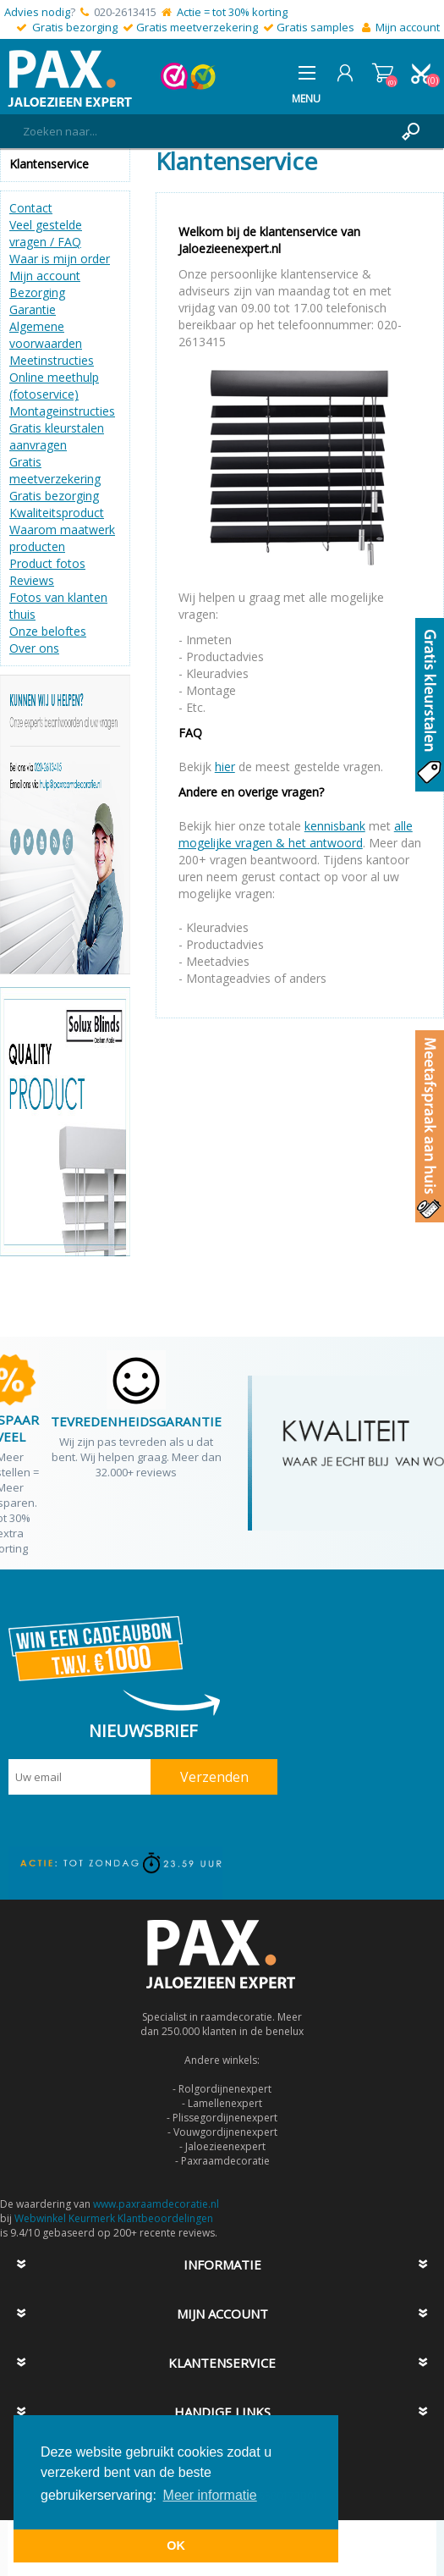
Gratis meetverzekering (197, 27)
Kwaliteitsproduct (56, 513)
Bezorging (37, 292)
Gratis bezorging (75, 27)
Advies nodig (37, 11)
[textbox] (204, 131)
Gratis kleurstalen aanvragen (56, 436)
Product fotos (47, 563)
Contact (30, 208)
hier (225, 766)
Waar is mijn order (59, 259)
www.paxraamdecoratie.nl (156, 2204)
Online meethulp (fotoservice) (54, 385)
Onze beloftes (47, 631)
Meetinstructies (51, 360)
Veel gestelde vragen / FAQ (45, 233)
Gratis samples (315, 27)
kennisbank (334, 826)
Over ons (34, 648)
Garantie (32, 309)
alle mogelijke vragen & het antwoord (295, 834)
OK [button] (176, 2545)
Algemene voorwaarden (45, 334)
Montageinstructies (62, 411)
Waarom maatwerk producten (62, 537)
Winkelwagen (383, 72)
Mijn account (407, 27)
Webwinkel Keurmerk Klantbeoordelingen (113, 2218)
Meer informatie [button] (210, 2495)
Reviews (31, 580)
